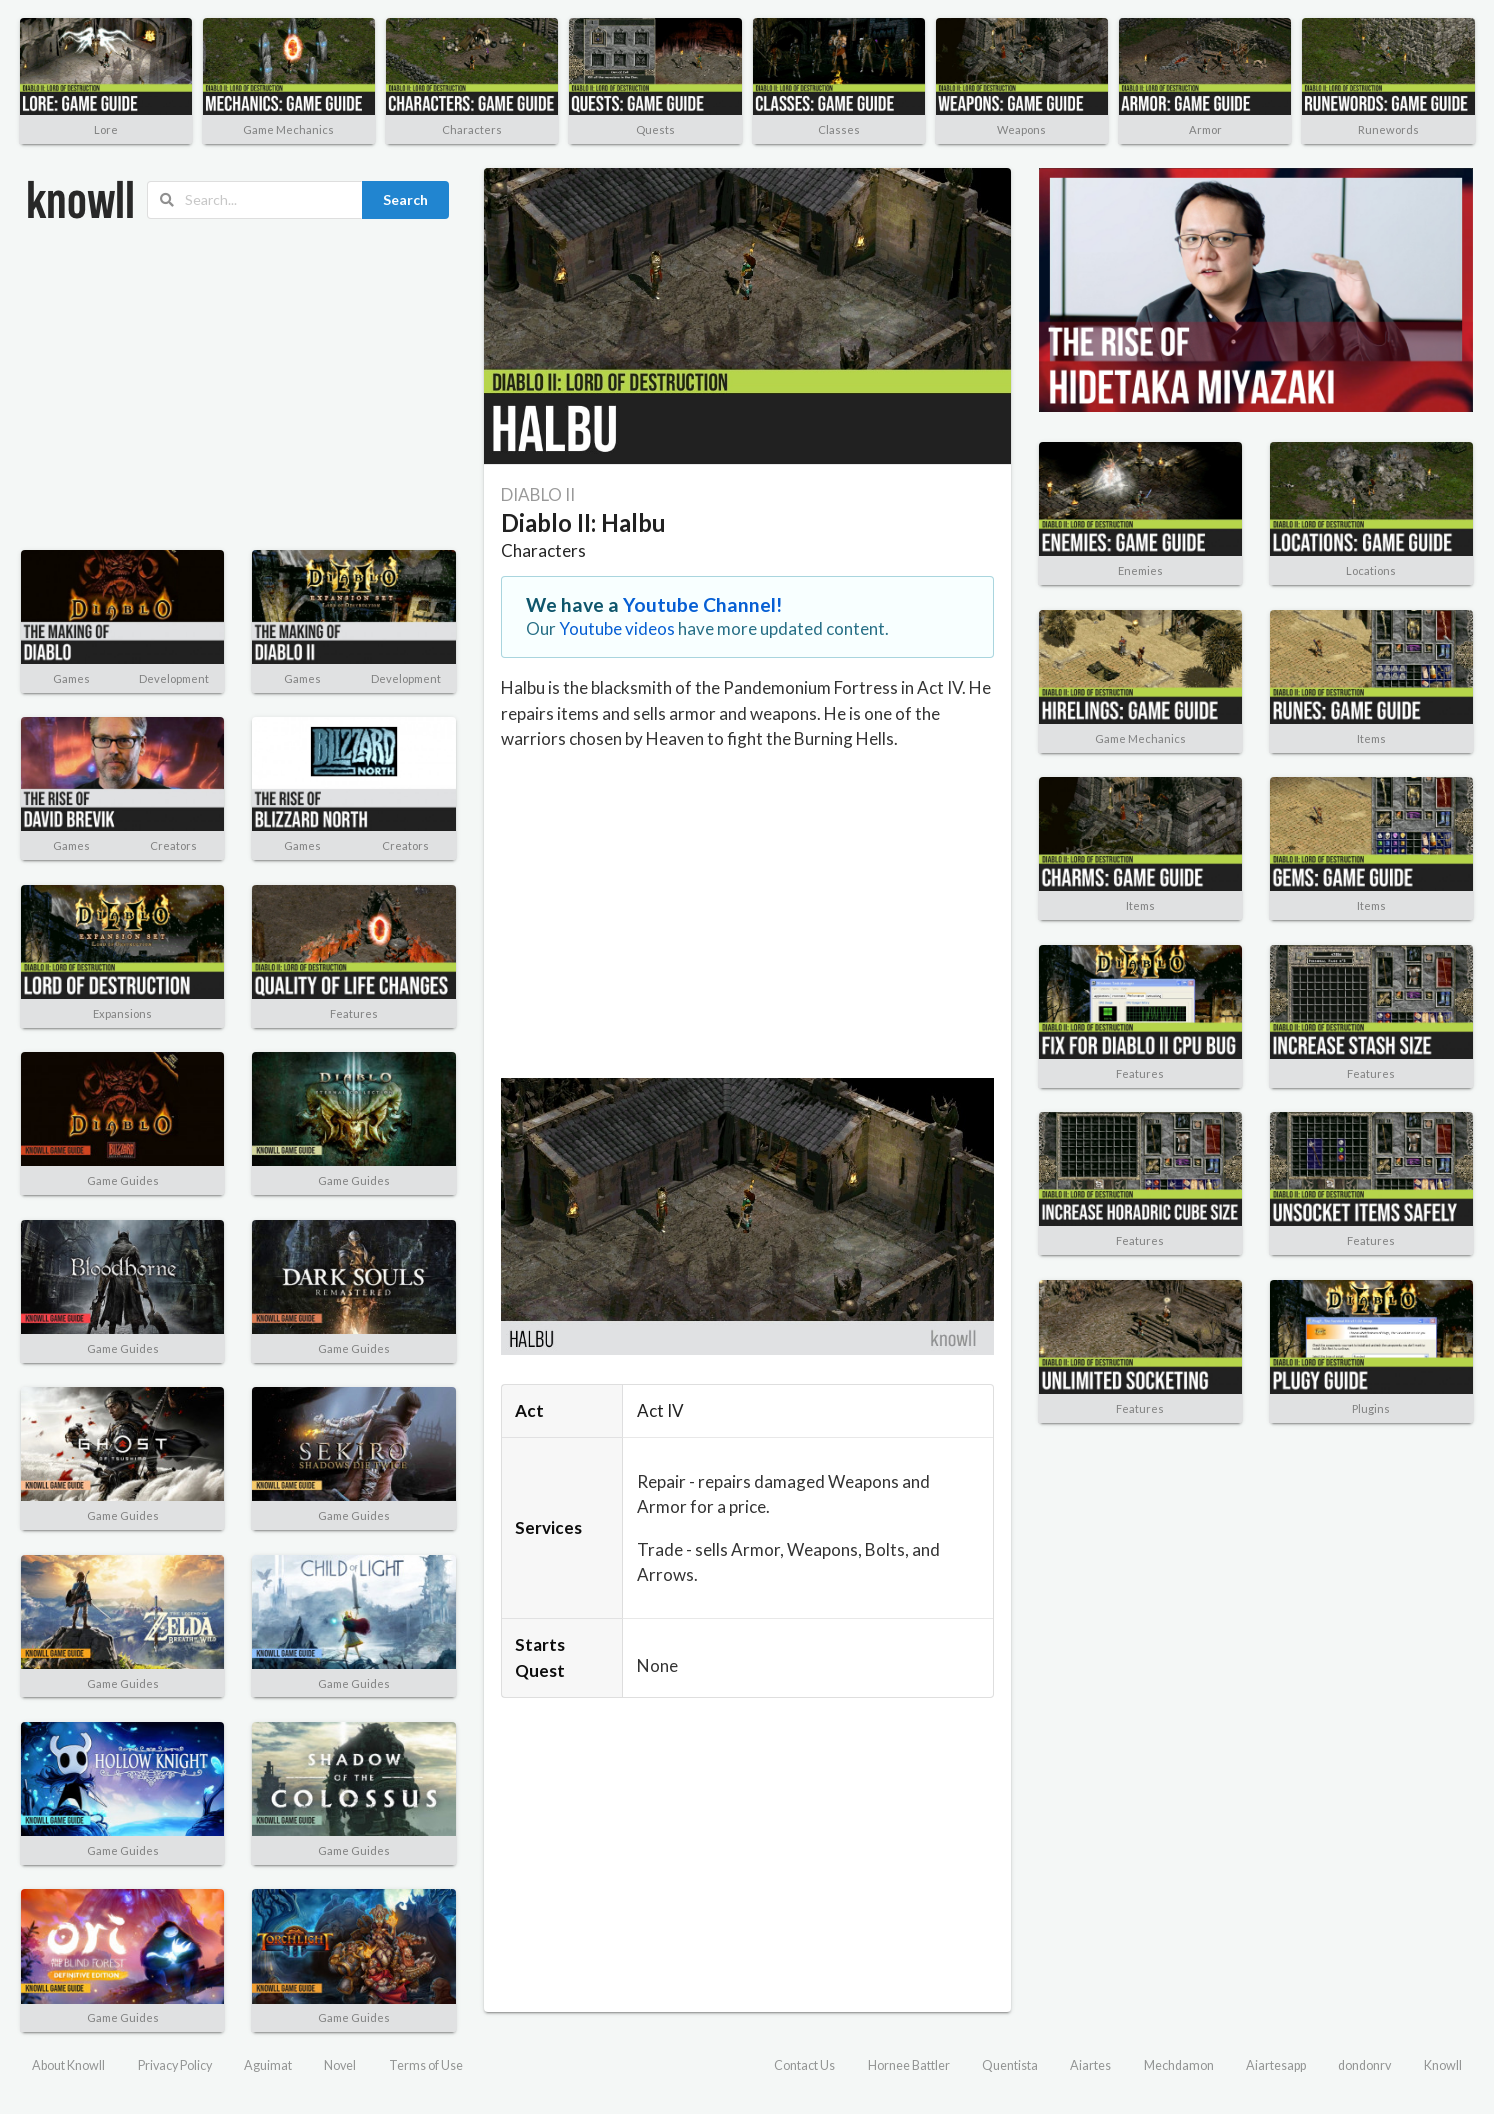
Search (405, 199)
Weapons (1021, 129)
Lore (106, 129)
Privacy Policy (175, 2065)
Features (354, 1013)
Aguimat (268, 2065)
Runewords (1388, 129)
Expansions (122, 1013)
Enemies (1140, 570)
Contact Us (804, 2065)
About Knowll (68, 2065)
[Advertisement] (238, 385)
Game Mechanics (288, 129)
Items (1371, 738)
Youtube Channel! (703, 604)
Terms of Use (426, 2065)
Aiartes (1090, 2065)
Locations (1371, 570)
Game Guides (123, 1180)
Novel (340, 2065)
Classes (839, 129)
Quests (655, 129)
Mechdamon (1179, 2065)
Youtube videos (617, 628)
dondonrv (1364, 2065)
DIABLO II (538, 494)
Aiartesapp (1276, 2065)
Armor (1205, 129)
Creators (173, 845)
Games (71, 678)
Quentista (1010, 2065)
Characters (472, 129)
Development (174, 678)
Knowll (1443, 2065)
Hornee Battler (909, 2065)
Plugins (1371, 1408)
